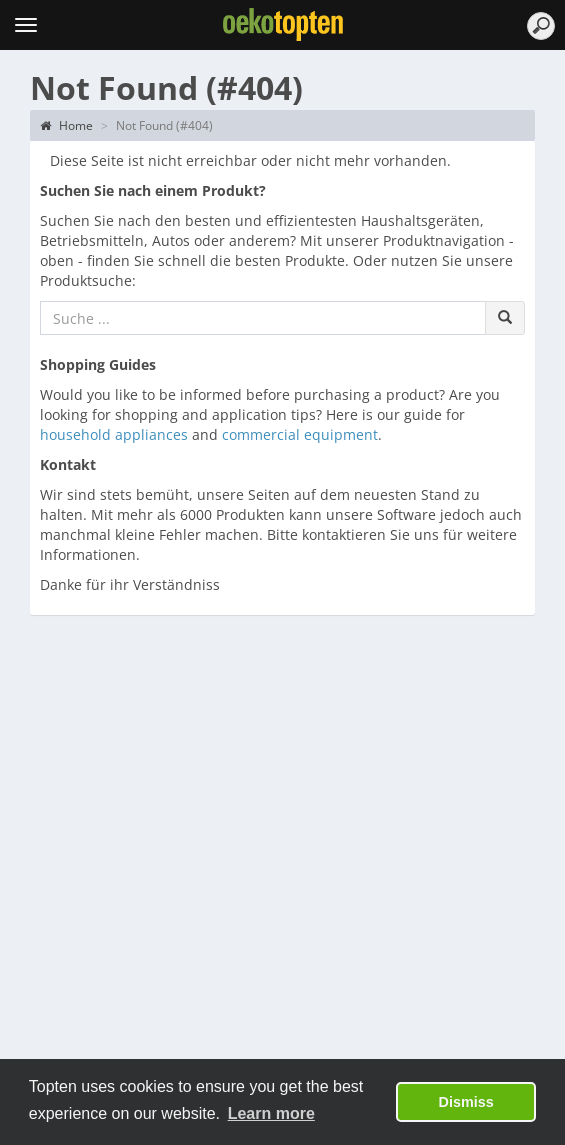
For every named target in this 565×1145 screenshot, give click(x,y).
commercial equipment (300, 434)
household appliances (114, 434)
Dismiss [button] (466, 1102)
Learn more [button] (271, 1113)
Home (66, 125)
